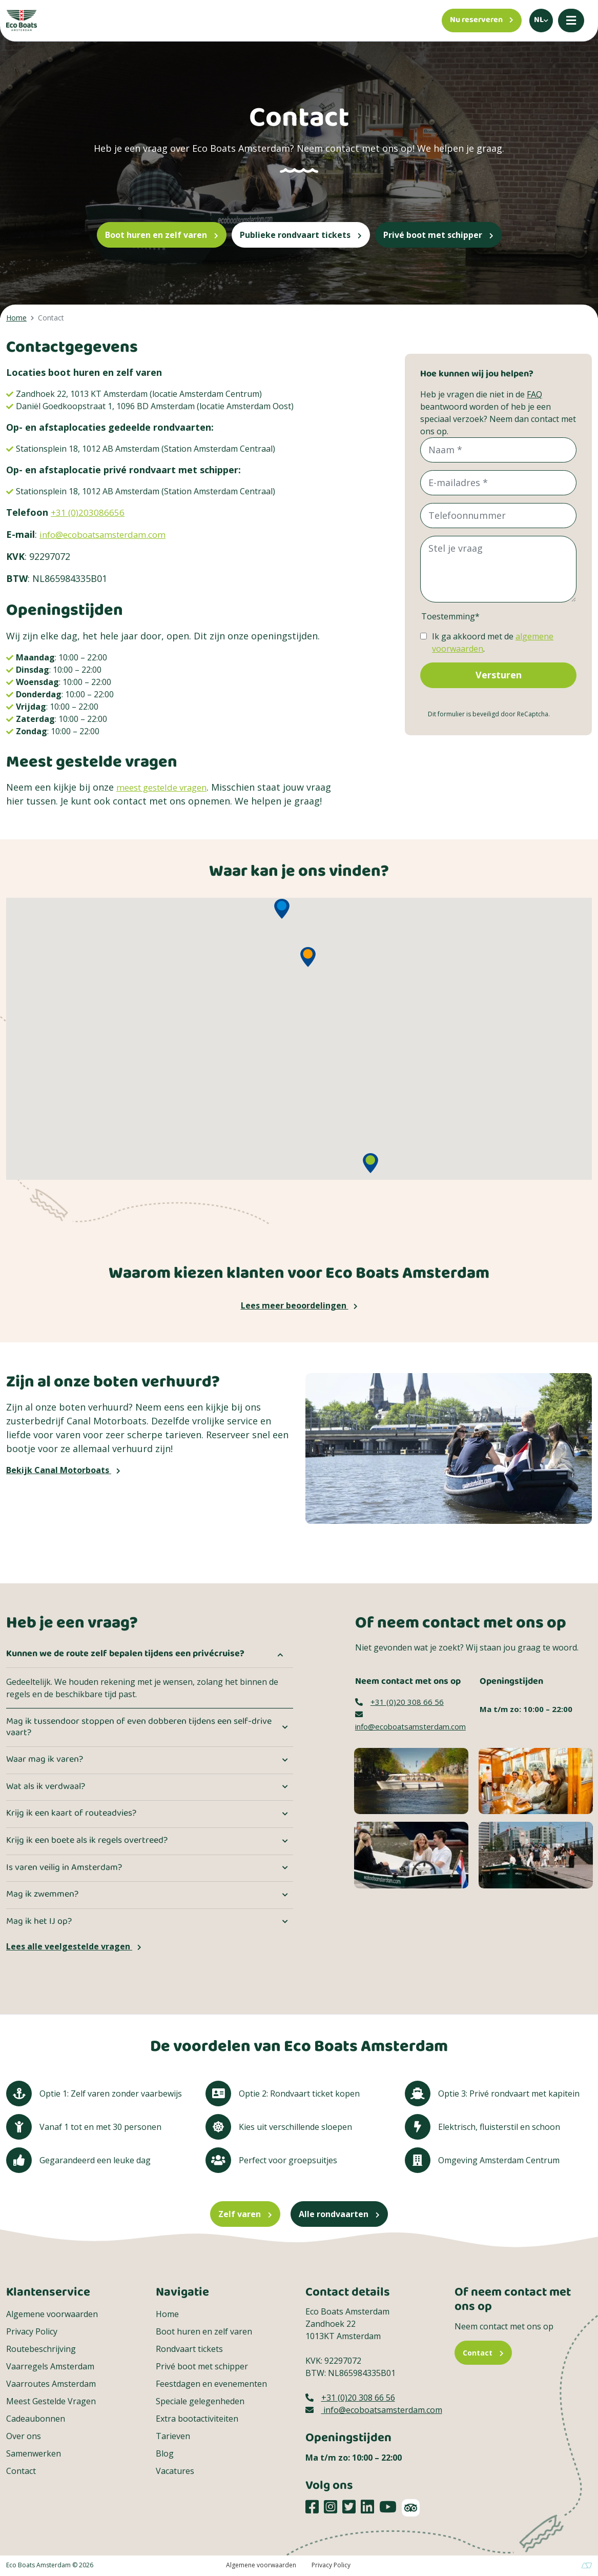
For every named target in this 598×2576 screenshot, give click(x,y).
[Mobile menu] (571, 20)
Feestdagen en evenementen (211, 2383)
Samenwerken (33, 2453)
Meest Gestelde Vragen (51, 2401)
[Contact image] (411, 1780)
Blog (165, 2453)
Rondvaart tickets (189, 2348)
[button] (282, 909)
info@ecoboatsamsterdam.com (108, 534)
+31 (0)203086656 (88, 512)
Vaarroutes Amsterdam (51, 2383)
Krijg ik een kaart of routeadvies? (71, 1813)
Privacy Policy (31, 2331)
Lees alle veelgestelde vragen (73, 1946)
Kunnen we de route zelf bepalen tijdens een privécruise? (125, 1654)
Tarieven (173, 2436)
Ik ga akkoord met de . (492, 642)
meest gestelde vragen (166, 787)
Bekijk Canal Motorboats (63, 1470)
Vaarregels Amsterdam (50, 2366)
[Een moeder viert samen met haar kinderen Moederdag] (411, 1854)
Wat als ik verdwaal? (45, 1787)
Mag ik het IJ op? (39, 1921)
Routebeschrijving (41, 2348)
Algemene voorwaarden (52, 2314)
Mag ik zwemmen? (42, 1894)
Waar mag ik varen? (44, 1759)
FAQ (534, 394)
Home (167, 2314)
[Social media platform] (312, 2506)
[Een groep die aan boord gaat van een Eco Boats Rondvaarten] (536, 1854)
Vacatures (175, 2471)
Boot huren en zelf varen (161, 234)
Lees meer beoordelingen (299, 1305)
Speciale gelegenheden (200, 2401)
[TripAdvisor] (411, 2508)
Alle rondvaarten (339, 2214)
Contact (21, 2471)
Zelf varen (245, 2214)
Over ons (23, 2436)
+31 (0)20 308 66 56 (399, 1702)
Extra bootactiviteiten (197, 2418)
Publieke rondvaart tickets (301, 234)
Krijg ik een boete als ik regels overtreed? (87, 1840)
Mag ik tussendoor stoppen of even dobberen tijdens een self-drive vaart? (139, 1727)
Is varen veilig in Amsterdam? (64, 1868)
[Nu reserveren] (482, 20)
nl (539, 20)
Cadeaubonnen (35, 2418)
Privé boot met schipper (438, 234)
